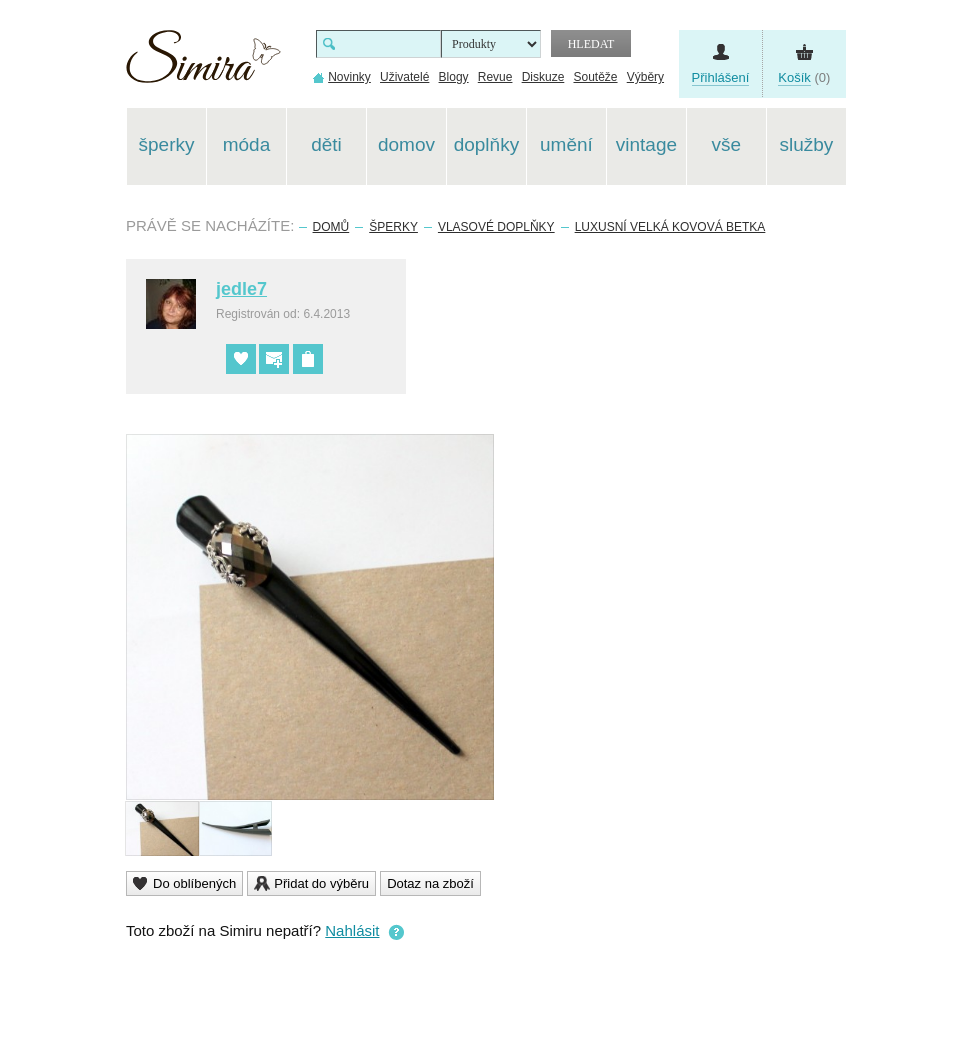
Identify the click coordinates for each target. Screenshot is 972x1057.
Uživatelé (404, 77)
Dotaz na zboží (430, 883)
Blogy (454, 77)
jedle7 (241, 289)
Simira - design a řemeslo (203, 63)
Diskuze (543, 77)
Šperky (393, 227)
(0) (804, 78)
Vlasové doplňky (496, 227)
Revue (495, 77)
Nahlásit (352, 930)
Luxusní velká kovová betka (670, 227)
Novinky (349, 77)
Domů (331, 227)
